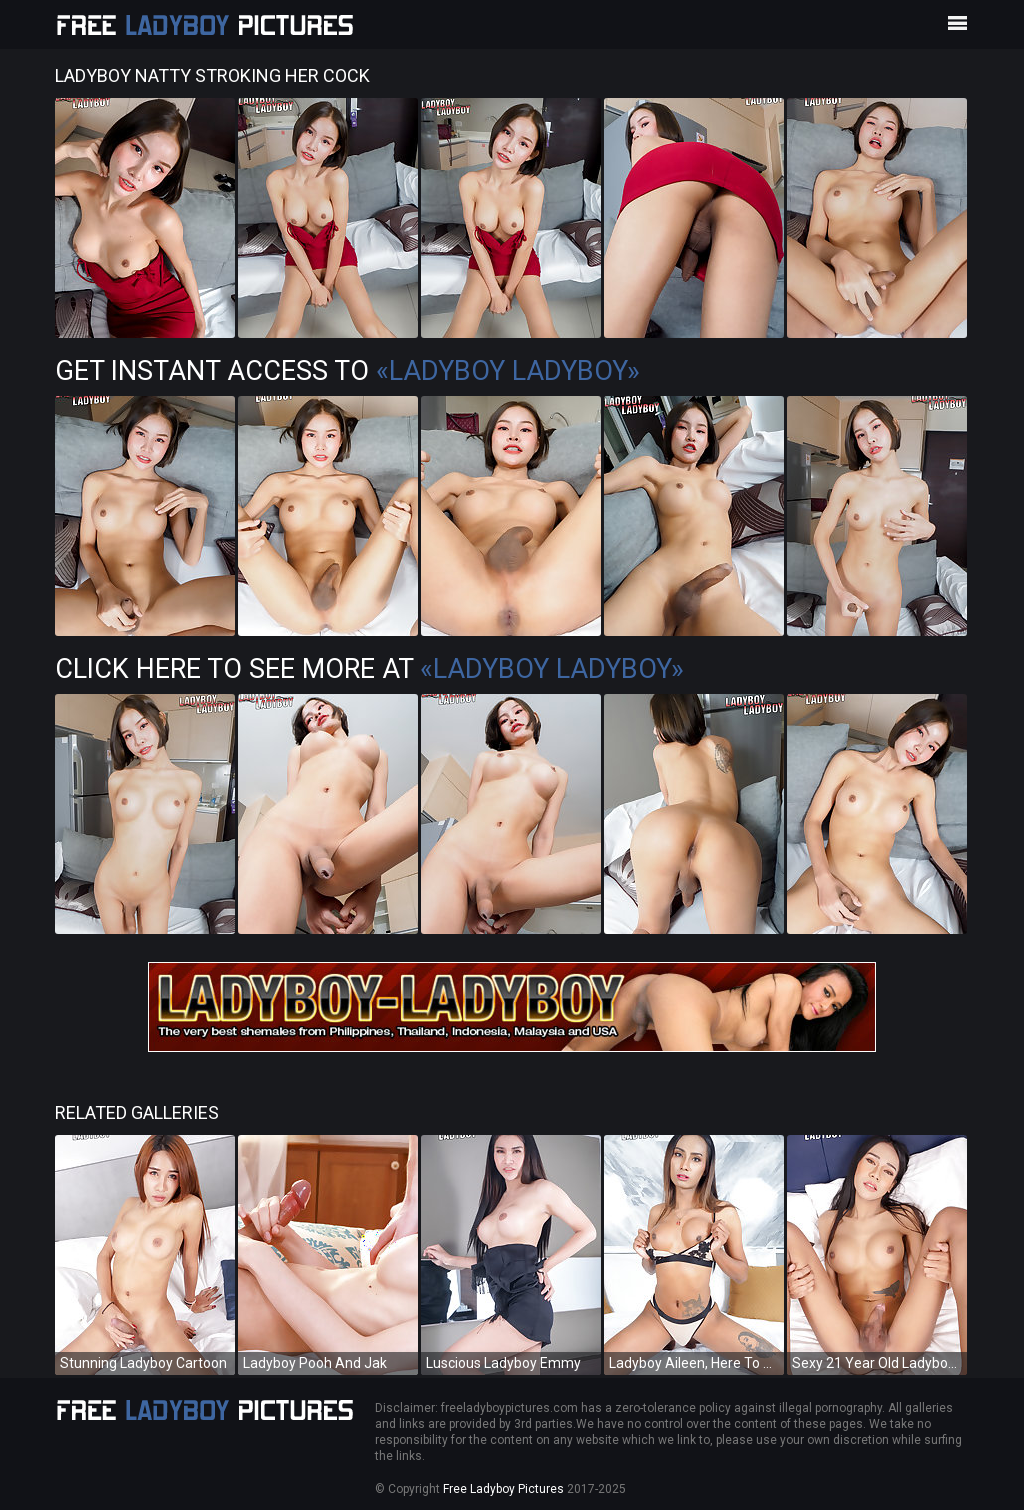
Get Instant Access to (347, 371)
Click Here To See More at (369, 669)
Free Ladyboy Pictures (503, 1489)
